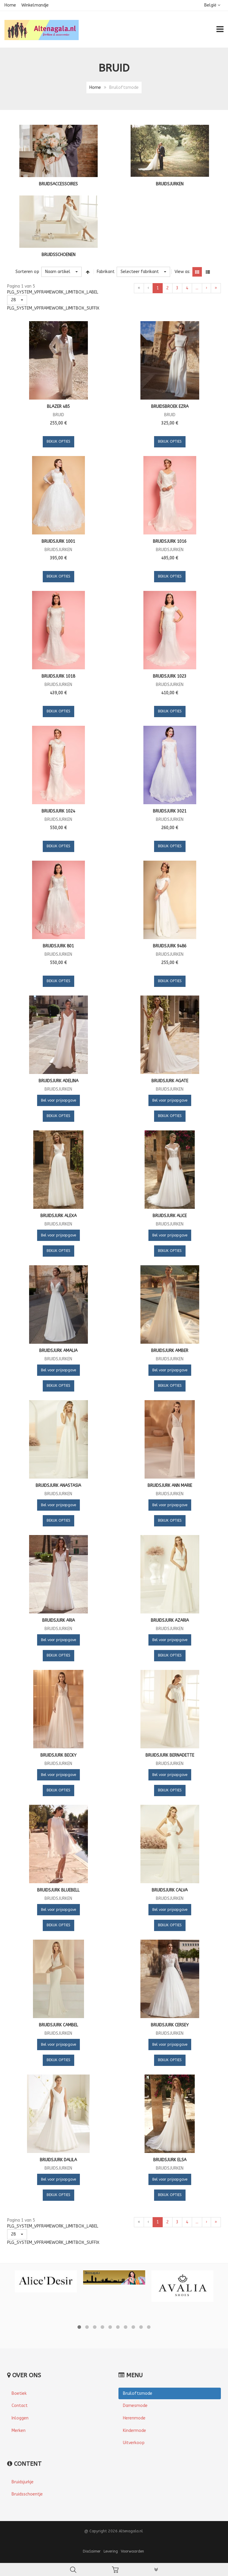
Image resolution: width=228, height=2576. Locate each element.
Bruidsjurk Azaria (170, 1620)
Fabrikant (106, 271)
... (197, 288)
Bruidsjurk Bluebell (58, 1890)
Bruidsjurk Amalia (58, 1350)
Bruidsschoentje (27, 2494)
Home (10, 5)
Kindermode (134, 2430)
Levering (111, 2551)
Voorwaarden (132, 2551)
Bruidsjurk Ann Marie (170, 1485)
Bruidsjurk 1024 (58, 811)
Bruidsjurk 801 (58, 946)
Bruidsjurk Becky (58, 1755)
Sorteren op (27, 271)
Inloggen (20, 2418)
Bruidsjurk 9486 (169, 946)
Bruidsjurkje (23, 2481)
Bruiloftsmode (137, 2393)
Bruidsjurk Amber (169, 1350)
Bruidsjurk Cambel (58, 2025)
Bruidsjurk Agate (169, 1080)
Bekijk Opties (58, 441)
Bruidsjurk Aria (58, 1620)
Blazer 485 (58, 406)
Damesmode (135, 2405)
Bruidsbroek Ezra (170, 406)
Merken (19, 2430)
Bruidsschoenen (58, 254)
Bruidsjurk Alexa (58, 1215)
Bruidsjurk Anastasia (58, 1485)
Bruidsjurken (169, 184)
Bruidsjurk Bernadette (169, 1755)
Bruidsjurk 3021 (169, 811)
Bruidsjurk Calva (170, 1890)
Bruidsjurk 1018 (58, 676)
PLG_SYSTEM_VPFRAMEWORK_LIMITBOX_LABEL (52, 292)
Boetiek (19, 2393)
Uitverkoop (134, 2442)
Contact (20, 2405)
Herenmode (134, 2418)
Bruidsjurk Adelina (58, 1080)
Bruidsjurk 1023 (169, 676)
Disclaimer (92, 2551)
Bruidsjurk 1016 (169, 541)
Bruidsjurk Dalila (58, 2159)
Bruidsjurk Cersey (170, 2025)
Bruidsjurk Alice (170, 1215)
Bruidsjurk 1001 (58, 541)
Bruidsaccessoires (58, 184)
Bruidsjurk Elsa (169, 2159)
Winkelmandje (35, 5)
